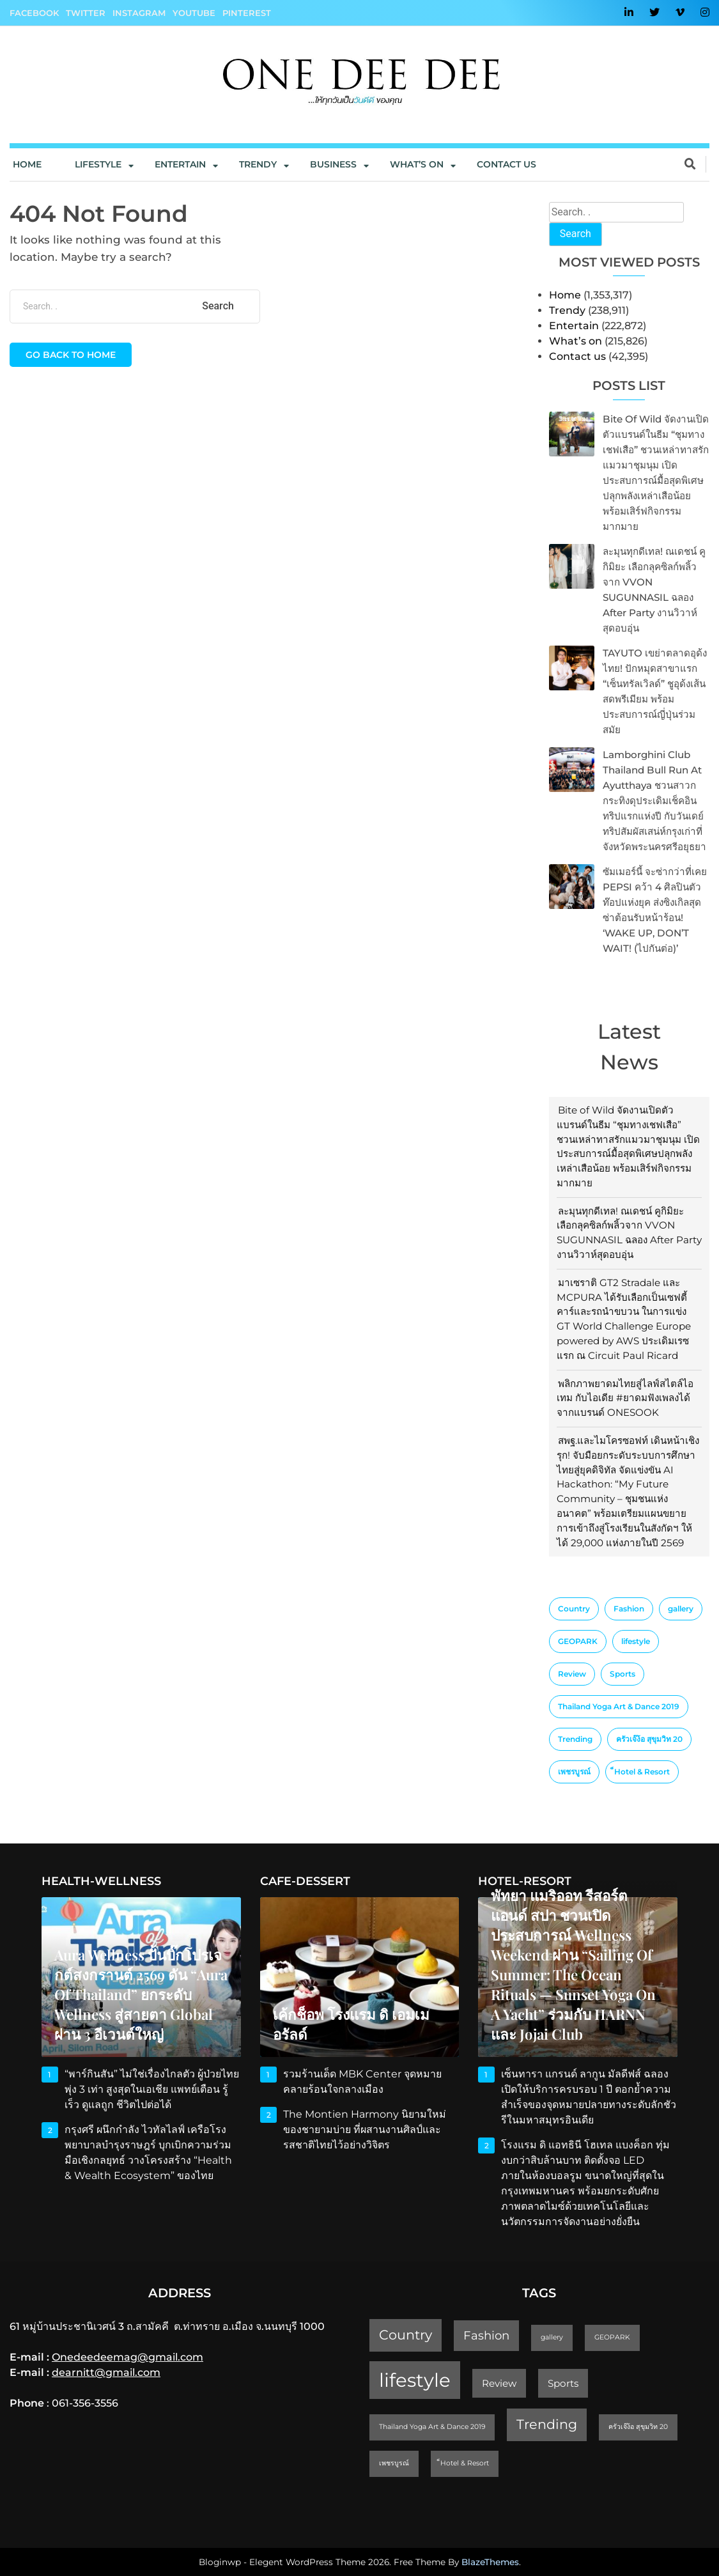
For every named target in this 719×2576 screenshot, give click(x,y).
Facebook (34, 13)
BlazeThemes (490, 2562)
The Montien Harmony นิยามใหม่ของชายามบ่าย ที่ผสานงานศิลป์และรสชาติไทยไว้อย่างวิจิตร (364, 2129)
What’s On (417, 164)
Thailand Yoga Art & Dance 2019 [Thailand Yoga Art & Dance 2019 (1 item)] (618, 1706)
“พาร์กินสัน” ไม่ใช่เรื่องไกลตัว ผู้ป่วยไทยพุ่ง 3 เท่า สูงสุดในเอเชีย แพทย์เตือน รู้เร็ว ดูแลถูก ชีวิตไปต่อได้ (152, 2089)
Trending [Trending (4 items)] (575, 1739)
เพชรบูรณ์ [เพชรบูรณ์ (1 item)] (574, 1771)
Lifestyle (98, 164)
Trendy (258, 164)
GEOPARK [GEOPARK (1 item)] (578, 1641)
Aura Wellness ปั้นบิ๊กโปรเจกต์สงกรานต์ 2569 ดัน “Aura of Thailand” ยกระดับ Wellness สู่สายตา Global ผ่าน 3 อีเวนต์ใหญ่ (141, 1994)
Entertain (180, 164)
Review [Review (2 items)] (572, 1674)
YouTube (194, 13)
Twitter (85, 13)
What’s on (575, 341)
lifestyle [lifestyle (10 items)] (635, 1641)
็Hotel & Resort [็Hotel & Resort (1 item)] (642, 1771)
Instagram (139, 13)
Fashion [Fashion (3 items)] (629, 1608)
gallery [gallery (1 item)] (680, 1608)
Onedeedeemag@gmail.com (127, 2357)
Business (333, 164)
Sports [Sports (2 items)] (622, 1674)
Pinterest (246, 13)
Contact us (506, 164)
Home (27, 164)
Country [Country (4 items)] (574, 1608)
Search (575, 234)
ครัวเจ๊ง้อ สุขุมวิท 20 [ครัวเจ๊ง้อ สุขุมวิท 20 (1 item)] (649, 1739)
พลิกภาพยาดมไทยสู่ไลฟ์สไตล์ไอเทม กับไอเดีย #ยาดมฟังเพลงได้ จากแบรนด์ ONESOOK (625, 1398)
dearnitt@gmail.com (106, 2372)
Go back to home (71, 355)
